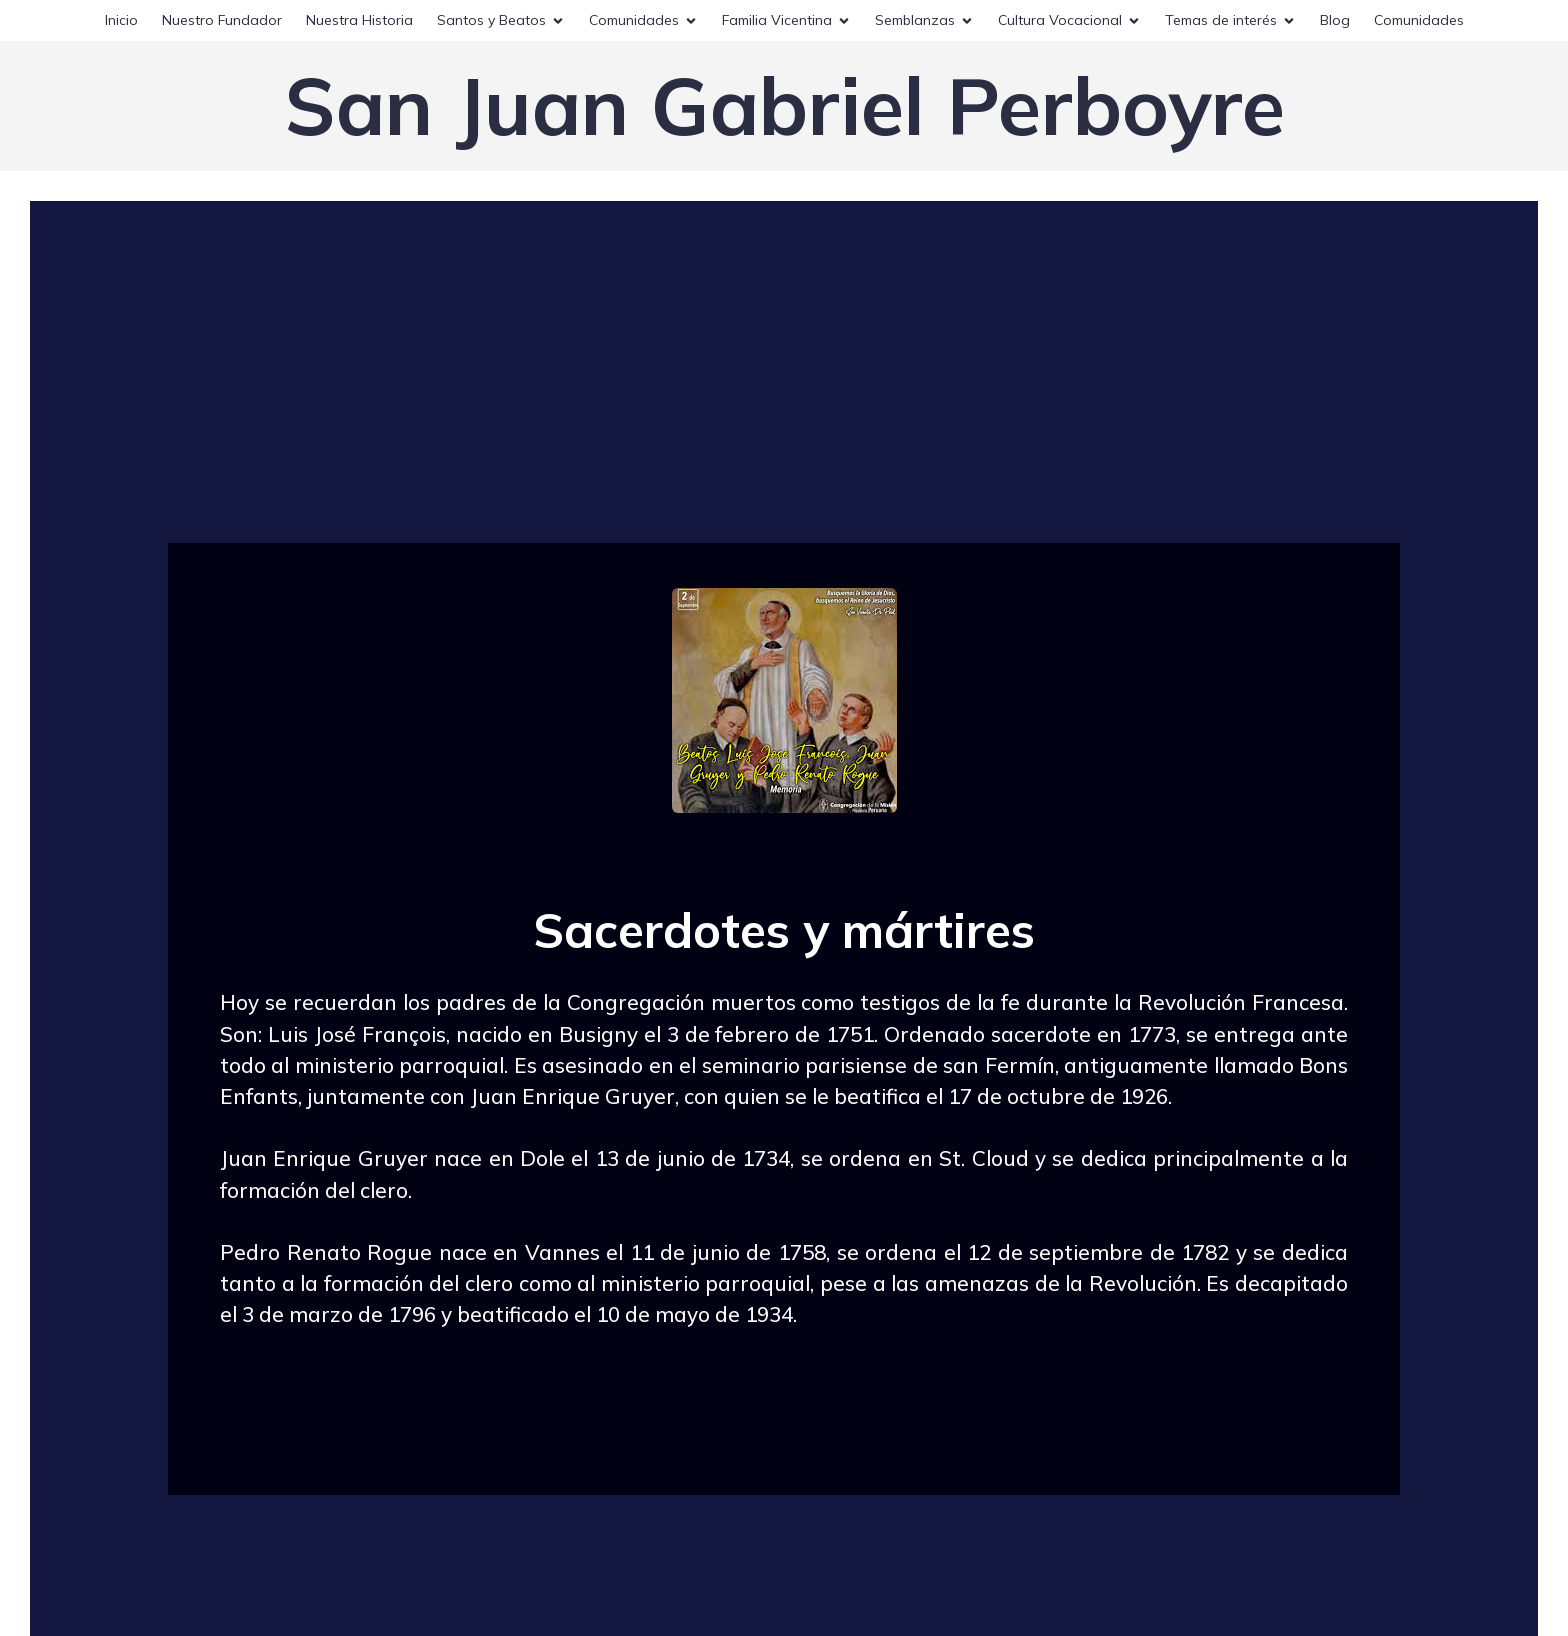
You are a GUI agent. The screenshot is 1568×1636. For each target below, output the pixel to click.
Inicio (121, 20)
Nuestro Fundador (222, 20)
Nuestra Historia (359, 20)
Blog (1335, 20)
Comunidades (1419, 20)
